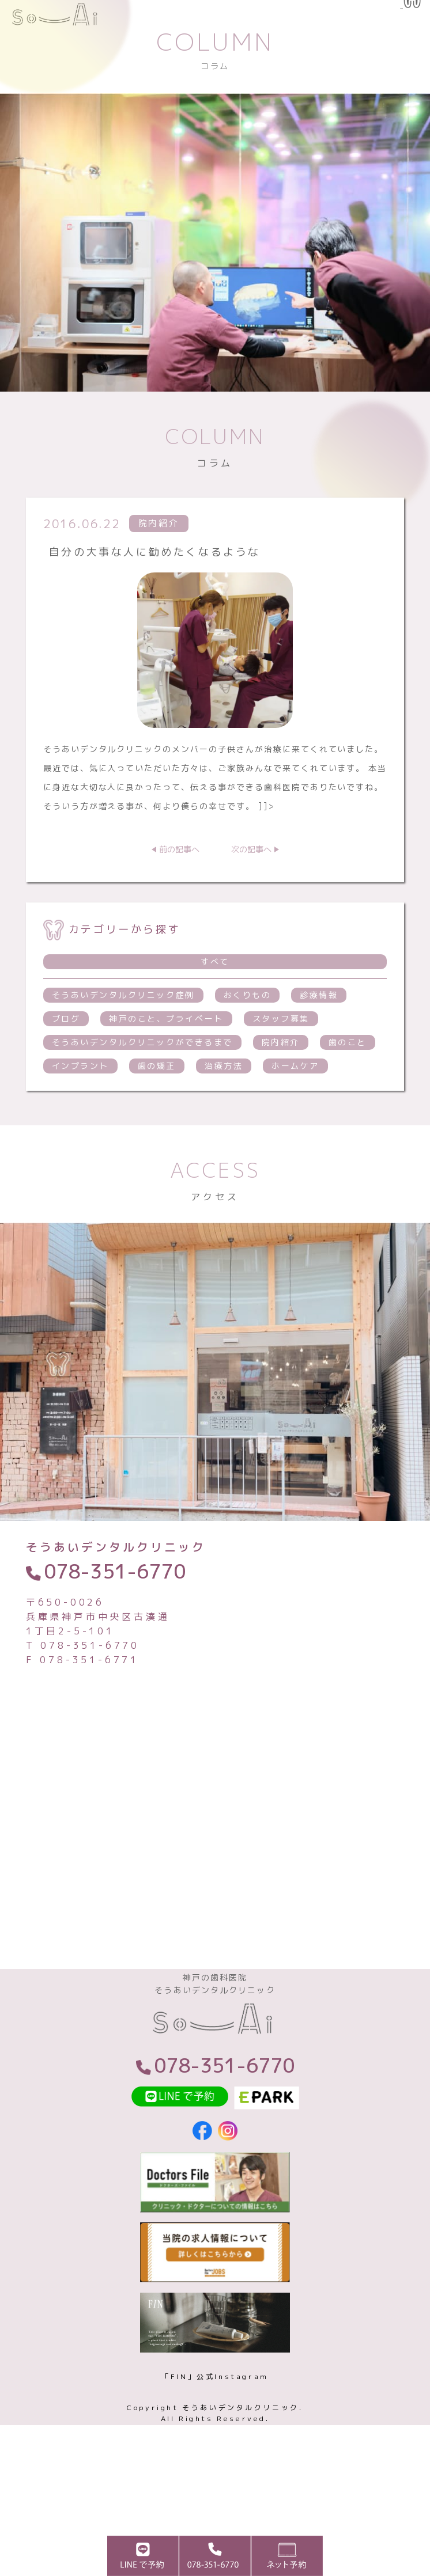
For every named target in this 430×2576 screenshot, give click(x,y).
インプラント (80, 1114)
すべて (215, 1009)
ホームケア (295, 1114)
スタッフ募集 (281, 1066)
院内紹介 (281, 1090)
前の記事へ (179, 897)
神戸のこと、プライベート (166, 1066)
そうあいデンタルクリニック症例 (123, 1043)
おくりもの (247, 1043)
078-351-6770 (115, 1619)
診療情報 (319, 1043)
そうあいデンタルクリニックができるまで (142, 1090)
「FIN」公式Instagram (215, 2443)
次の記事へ (251, 897)
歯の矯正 (157, 1114)
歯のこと (348, 1090)
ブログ (66, 1066)
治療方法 (224, 1114)
